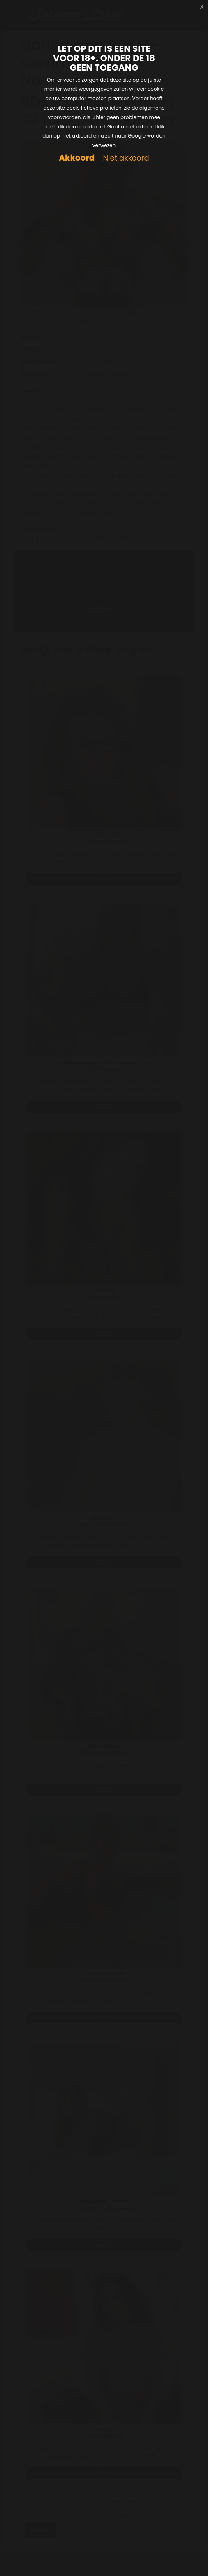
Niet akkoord (126, 158)
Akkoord (77, 158)
